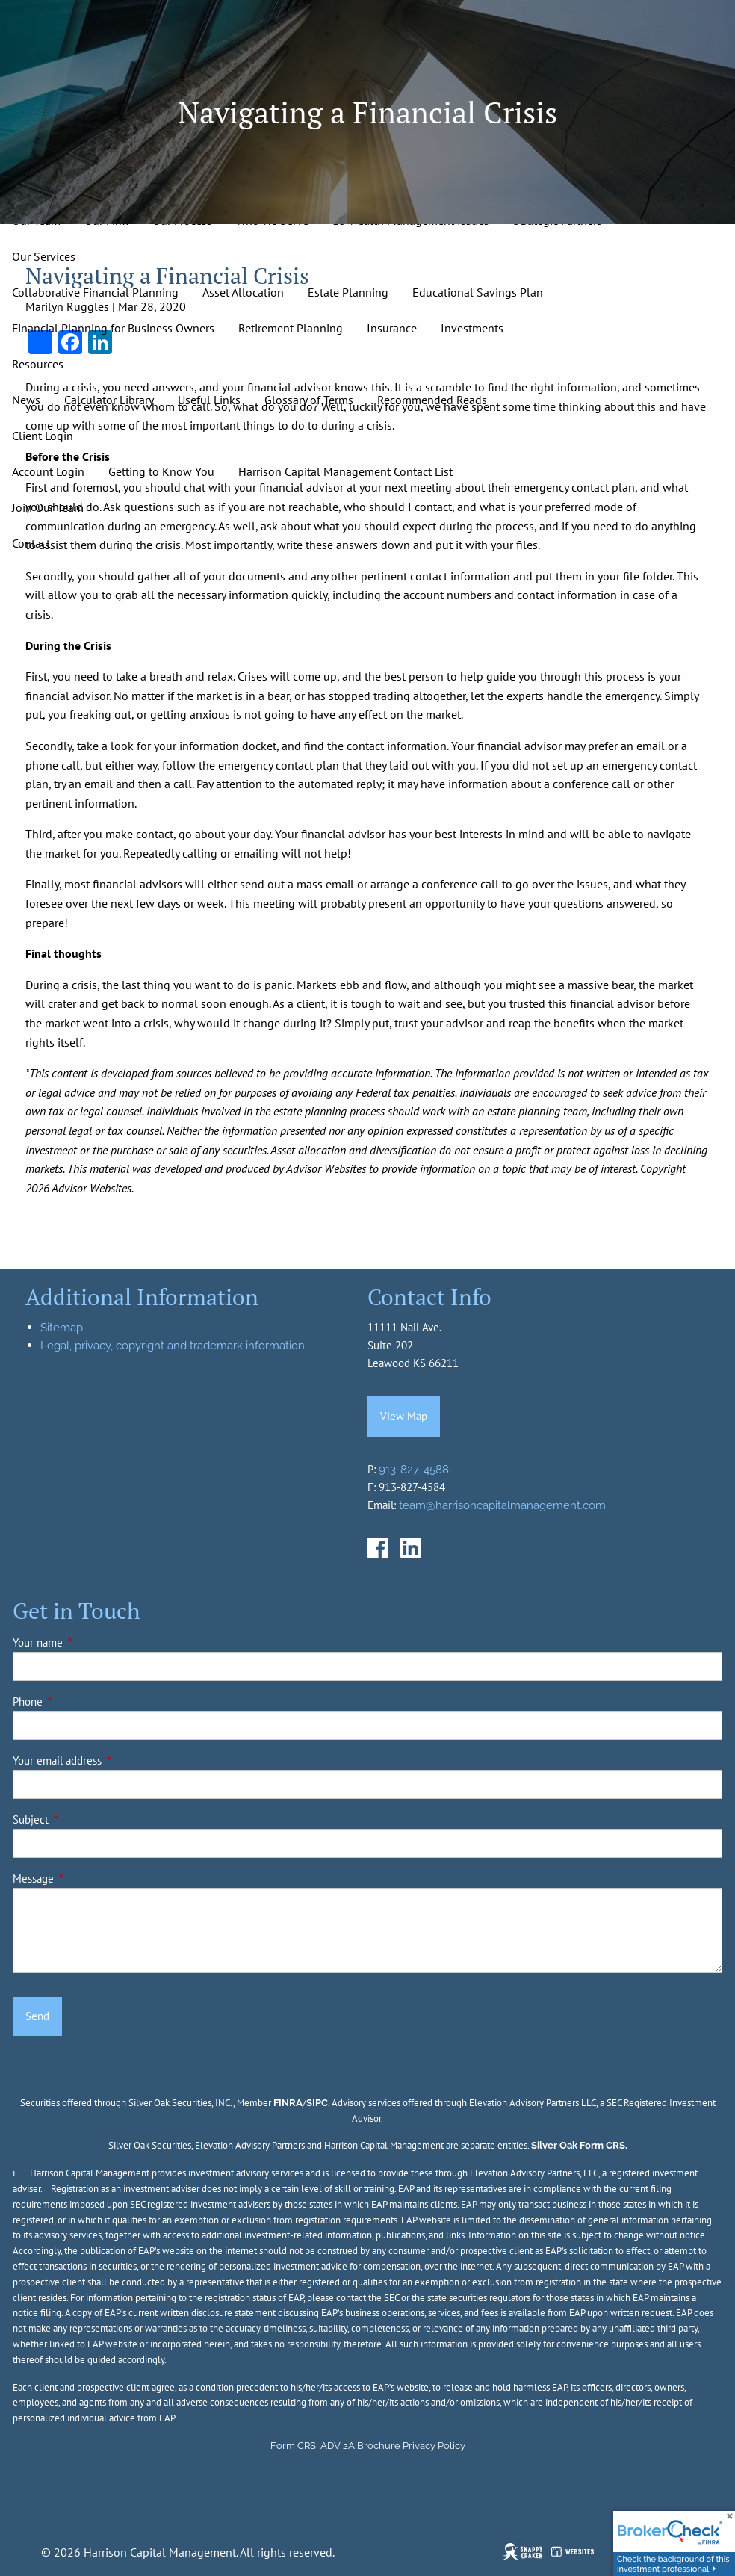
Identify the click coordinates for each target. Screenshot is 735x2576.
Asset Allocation (243, 292)
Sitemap (61, 1327)
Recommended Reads (432, 399)
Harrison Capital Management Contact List (345, 471)
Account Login (48, 471)
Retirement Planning (290, 328)
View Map (403, 1416)
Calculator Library (109, 399)
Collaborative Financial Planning (95, 292)
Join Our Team (48, 507)
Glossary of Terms (308, 399)
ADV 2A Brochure (360, 2445)
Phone (79, 1701)
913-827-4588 (414, 1469)
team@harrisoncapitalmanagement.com (502, 1505)
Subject (82, 1819)
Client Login (42, 435)
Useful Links (209, 399)
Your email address (108, 1760)
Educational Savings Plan (477, 292)
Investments (472, 328)
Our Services (43, 256)
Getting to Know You (161, 471)
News (26, 399)
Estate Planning (348, 292)
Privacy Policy (434, 2445)
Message (84, 1878)
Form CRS (293, 2445)
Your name (89, 1642)
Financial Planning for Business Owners (113, 328)
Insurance (392, 328)
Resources (37, 363)
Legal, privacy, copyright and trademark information (172, 1345)
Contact (31, 543)
